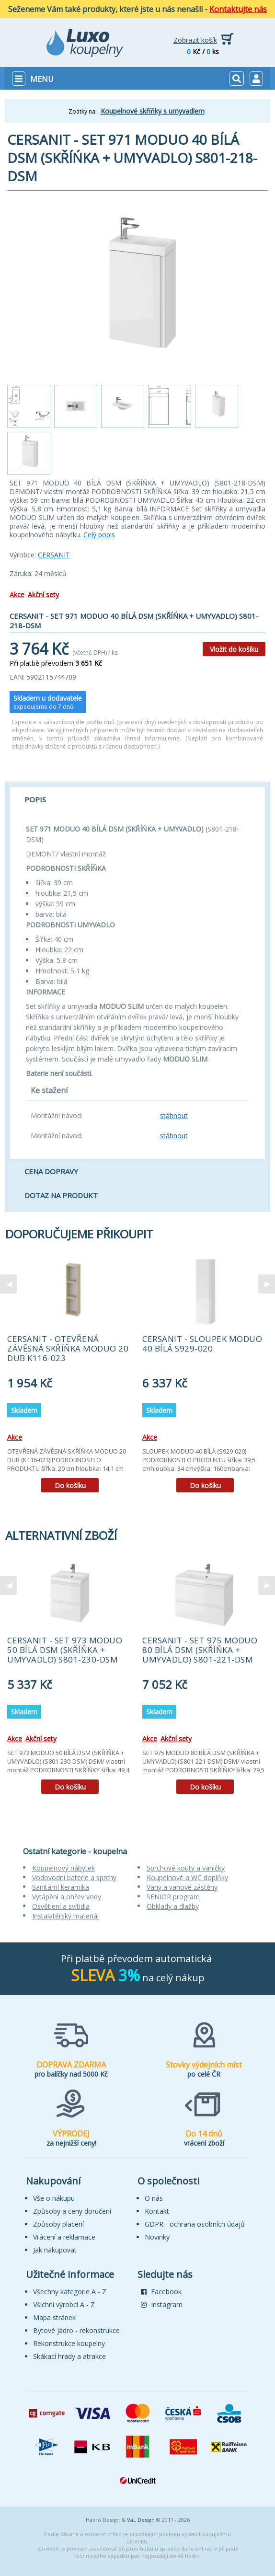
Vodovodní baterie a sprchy (74, 1877)
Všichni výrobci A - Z (64, 2304)
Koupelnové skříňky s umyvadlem (153, 111)
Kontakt (157, 2211)
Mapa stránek (54, 2317)
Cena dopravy (51, 1171)
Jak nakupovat (55, 2249)
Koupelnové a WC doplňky (187, 1877)
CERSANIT (54, 554)
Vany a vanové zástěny (182, 1887)
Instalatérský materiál (65, 1915)
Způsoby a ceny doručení (72, 2211)
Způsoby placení (58, 2224)
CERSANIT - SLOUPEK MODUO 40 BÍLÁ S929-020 (202, 1343)
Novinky (157, 2236)
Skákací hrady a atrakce (69, 2356)
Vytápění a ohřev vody (66, 1896)
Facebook (161, 2291)
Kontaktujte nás (238, 9)
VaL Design (141, 2519)
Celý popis (99, 534)
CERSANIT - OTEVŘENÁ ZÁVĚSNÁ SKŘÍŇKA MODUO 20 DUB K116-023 (67, 1348)
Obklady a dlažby (173, 1906)
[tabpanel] (70, 1375)
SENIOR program (173, 1896)
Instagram (162, 2304)
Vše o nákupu (54, 2198)
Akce (17, 594)
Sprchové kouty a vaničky (186, 1867)
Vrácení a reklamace (64, 2236)
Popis (35, 799)
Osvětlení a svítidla (61, 1906)
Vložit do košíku (234, 649)
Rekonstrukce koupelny (69, 2343)
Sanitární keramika (60, 1887)
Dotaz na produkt (61, 1195)
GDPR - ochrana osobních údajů (195, 2224)
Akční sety (43, 594)
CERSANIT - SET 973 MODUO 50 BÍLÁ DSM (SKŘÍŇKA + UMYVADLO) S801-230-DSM (64, 1650)
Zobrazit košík (195, 40)
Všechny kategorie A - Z (69, 2291)
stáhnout (174, 1115)
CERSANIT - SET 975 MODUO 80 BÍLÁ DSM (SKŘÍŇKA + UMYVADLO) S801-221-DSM (199, 1650)
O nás (154, 2198)
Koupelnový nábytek (63, 1867)
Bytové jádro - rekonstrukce (76, 2330)
